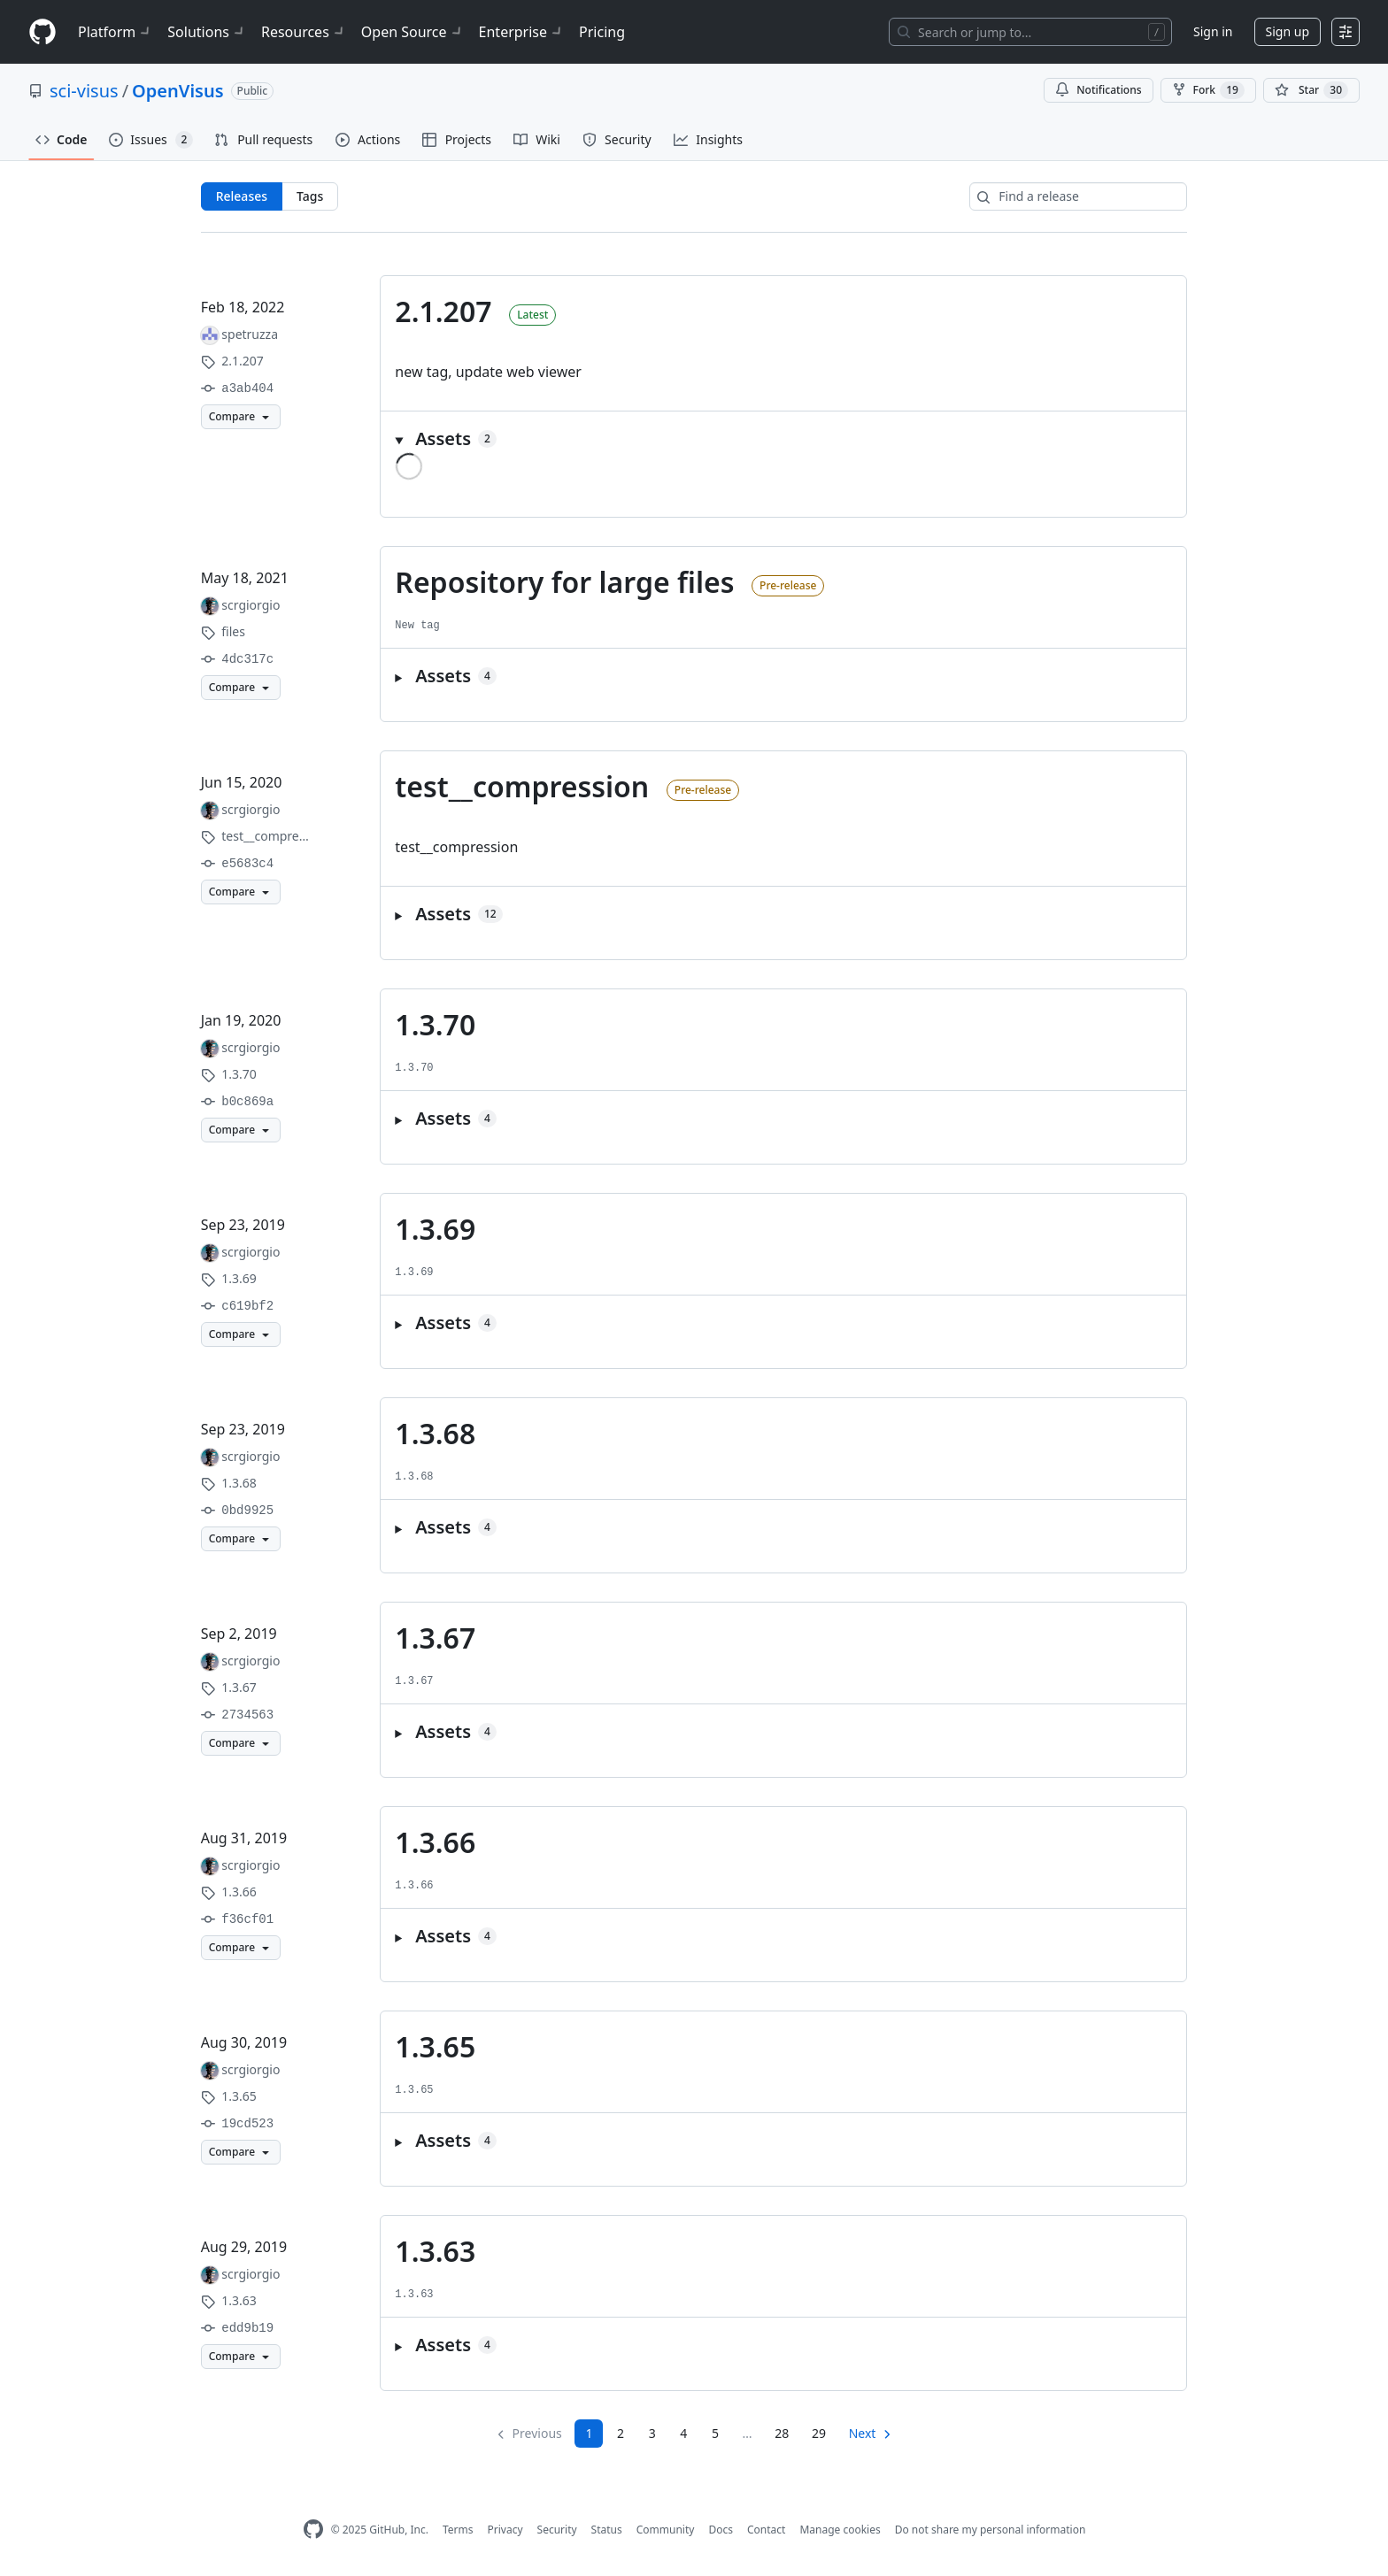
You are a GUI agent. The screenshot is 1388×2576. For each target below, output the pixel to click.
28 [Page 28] (782, 2433)
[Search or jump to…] (1030, 32)
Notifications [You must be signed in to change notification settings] (1098, 89)
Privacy (505, 2529)
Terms (458, 2529)
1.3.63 (435, 2251)
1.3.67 (435, 1638)
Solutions (207, 32)
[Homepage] (42, 32)
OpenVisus (177, 91)
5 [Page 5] (715, 2433)
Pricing (602, 32)
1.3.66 (435, 1842)
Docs (720, 2529)
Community (665, 2529)
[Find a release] (1078, 196)
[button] (783, 439)
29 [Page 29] (819, 2433)
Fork (1208, 90)
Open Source (413, 32)
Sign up (1287, 31)
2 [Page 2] (620, 2433)
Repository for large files (564, 582)
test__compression (522, 786)
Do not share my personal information (990, 2529)
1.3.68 (435, 1433)
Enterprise (522, 32)
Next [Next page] (862, 2433)
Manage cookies (839, 2529)
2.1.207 (443, 311)
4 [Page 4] (683, 2433)
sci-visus (84, 91)
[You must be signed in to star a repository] (1311, 90)
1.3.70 (435, 1024)
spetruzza (249, 334)
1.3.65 (435, 2046)
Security (557, 2529)
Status (606, 2529)
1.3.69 (435, 1229)
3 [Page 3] (652, 2433)
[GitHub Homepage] (313, 2529)
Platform (115, 32)
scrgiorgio (250, 604)
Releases (241, 196)
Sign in (1212, 31)
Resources (304, 32)
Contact (766, 2529)
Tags (310, 196)
